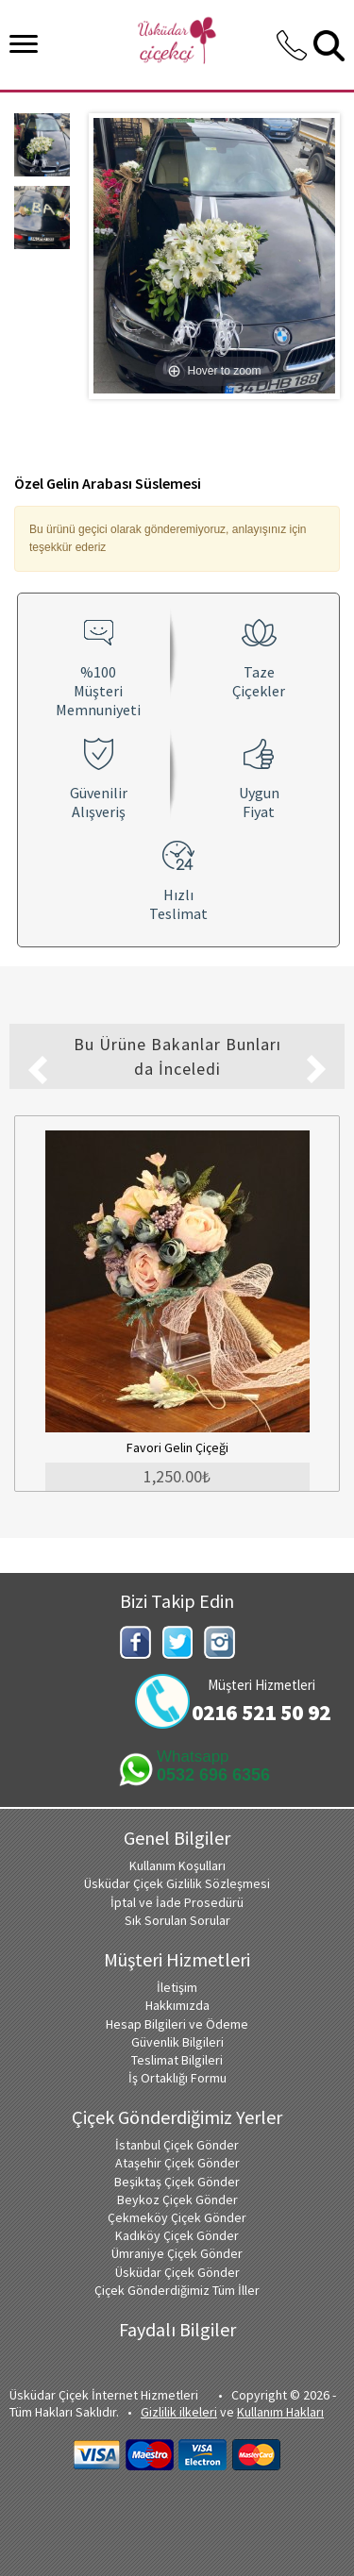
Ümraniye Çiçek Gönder (177, 2253)
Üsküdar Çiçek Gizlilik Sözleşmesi (177, 1883)
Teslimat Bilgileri (177, 2059)
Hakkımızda (177, 2005)
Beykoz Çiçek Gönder (177, 2199)
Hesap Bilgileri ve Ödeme (177, 2024)
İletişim (177, 1987)
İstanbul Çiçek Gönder (177, 2144)
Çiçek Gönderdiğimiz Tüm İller (177, 2290)
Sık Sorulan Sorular (177, 1920)
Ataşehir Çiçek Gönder (177, 2162)
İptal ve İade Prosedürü (177, 1902)
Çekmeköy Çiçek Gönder (177, 2217)
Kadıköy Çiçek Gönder (177, 2235)
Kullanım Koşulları (177, 1865)
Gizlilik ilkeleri (179, 2411)
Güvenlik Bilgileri (177, 2041)
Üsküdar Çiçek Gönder (177, 2272)
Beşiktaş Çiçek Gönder (177, 2181)
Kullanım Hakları (280, 2411)
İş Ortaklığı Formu (177, 2077)
